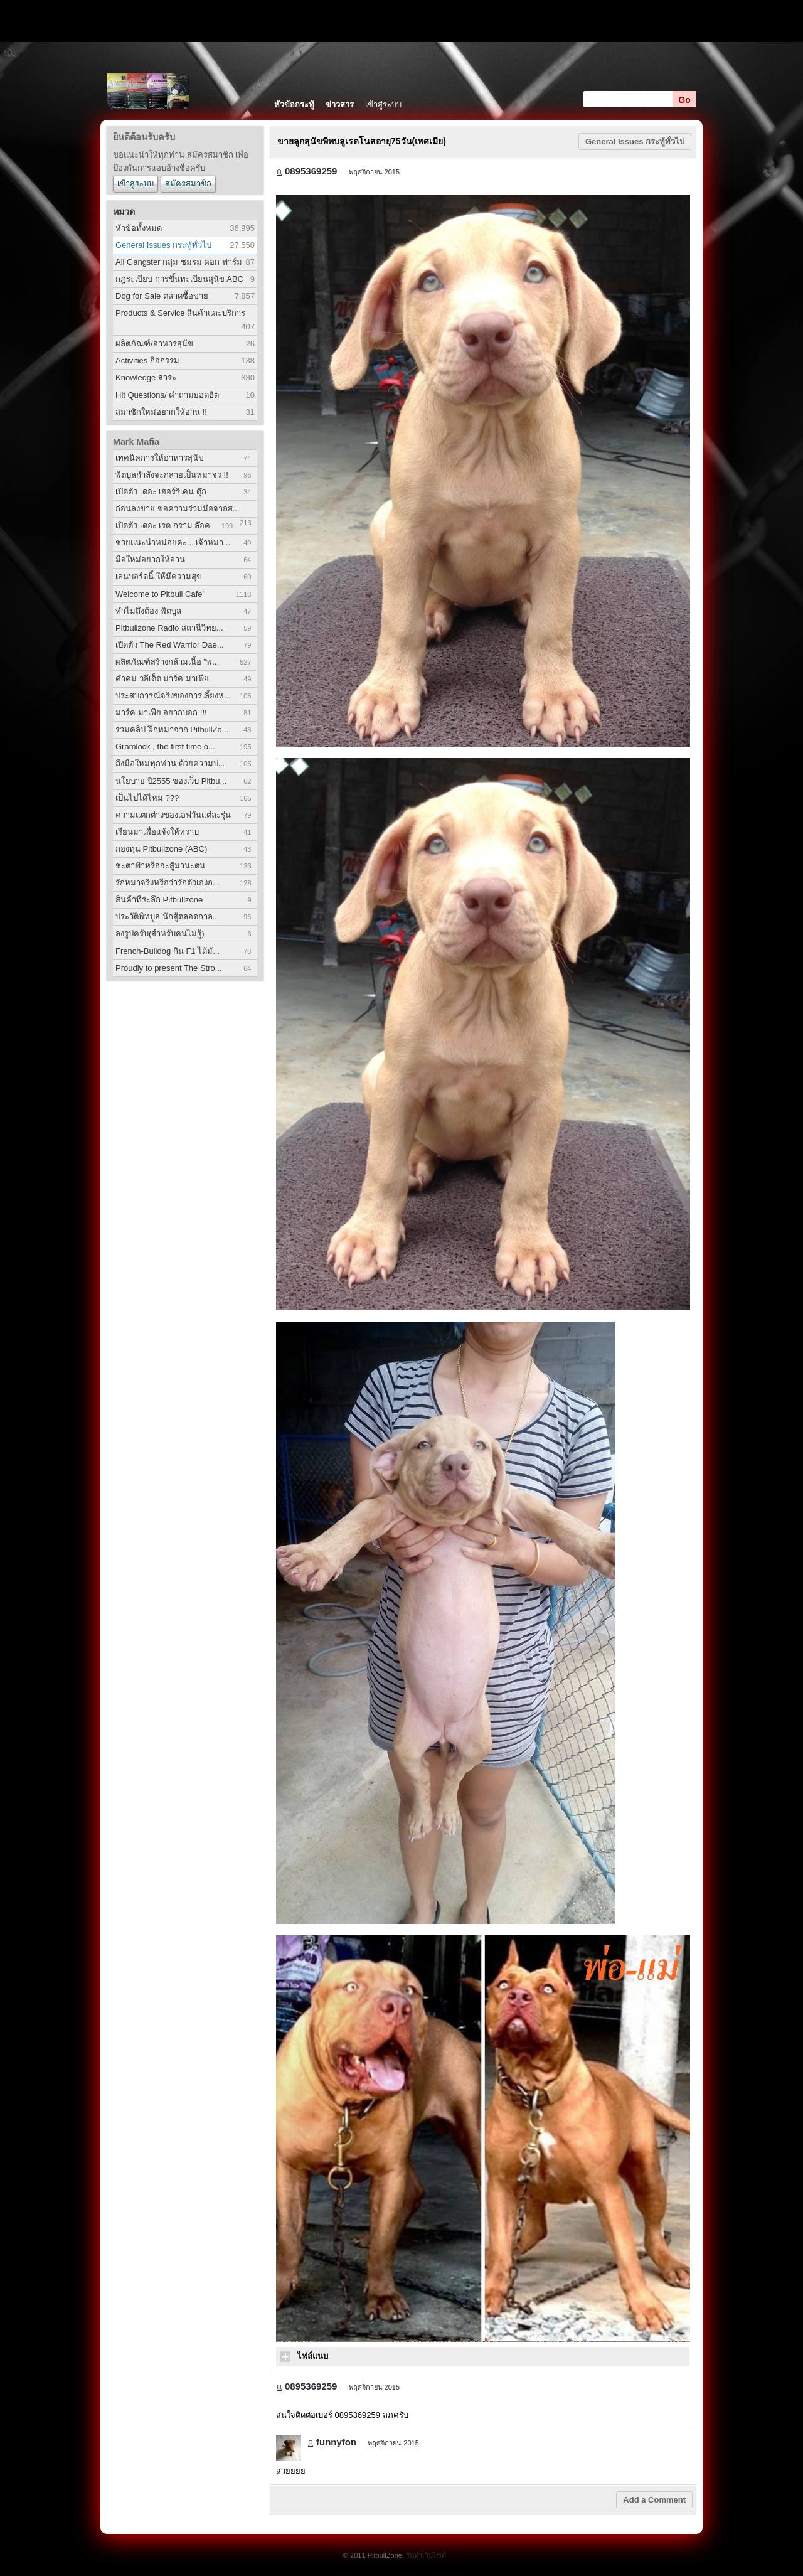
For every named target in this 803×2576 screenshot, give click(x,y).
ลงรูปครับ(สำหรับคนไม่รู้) (160, 933)
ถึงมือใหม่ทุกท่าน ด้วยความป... (170, 763)
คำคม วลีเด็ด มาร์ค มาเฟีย (162, 678)
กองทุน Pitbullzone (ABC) (161, 848)
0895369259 (311, 171)
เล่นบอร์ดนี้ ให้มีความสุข (158, 576)
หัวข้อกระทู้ (294, 104)
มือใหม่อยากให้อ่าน (150, 559)
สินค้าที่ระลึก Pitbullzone (159, 899)
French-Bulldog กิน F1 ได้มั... (167, 951)
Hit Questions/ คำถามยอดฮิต (167, 395)
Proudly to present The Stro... (168, 968)
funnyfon (336, 2442)
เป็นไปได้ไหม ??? (147, 798)
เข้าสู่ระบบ (383, 104)
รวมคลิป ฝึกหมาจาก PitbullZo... (172, 729)
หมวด (124, 211)
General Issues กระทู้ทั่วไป (163, 245)
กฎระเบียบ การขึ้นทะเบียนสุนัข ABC (179, 279)
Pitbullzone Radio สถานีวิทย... (169, 628)
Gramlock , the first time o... (165, 746)
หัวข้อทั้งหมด (138, 228)
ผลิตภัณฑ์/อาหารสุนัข (154, 343)
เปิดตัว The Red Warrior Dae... (169, 644)
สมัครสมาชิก (188, 183)
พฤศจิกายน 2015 (374, 172)
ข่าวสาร (340, 104)
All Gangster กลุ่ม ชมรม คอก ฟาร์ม (178, 262)
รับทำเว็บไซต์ (426, 2555)
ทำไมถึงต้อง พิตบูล (148, 611)
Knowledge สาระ (145, 377)
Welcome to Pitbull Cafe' (159, 594)
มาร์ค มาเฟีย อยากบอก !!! (161, 712)
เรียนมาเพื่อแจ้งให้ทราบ (157, 831)
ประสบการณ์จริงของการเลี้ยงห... (173, 695)
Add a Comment (654, 2499)
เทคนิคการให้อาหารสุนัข (159, 457)
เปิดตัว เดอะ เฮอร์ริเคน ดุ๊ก (160, 491)
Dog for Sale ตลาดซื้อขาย (161, 296)
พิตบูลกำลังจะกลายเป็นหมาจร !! (171, 474)
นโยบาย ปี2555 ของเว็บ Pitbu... (170, 781)
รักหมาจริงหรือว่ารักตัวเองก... (167, 882)
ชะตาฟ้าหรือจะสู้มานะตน (160, 865)
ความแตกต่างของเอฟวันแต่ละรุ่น (173, 815)
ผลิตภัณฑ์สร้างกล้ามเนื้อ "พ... (167, 661)
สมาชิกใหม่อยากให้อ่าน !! (161, 412)
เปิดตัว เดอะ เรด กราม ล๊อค (162, 525)
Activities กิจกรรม (147, 360)
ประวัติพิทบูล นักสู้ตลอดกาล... (167, 916)
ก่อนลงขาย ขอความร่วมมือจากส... (177, 508)
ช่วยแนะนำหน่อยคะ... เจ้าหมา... (172, 542)
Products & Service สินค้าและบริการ (180, 313)
